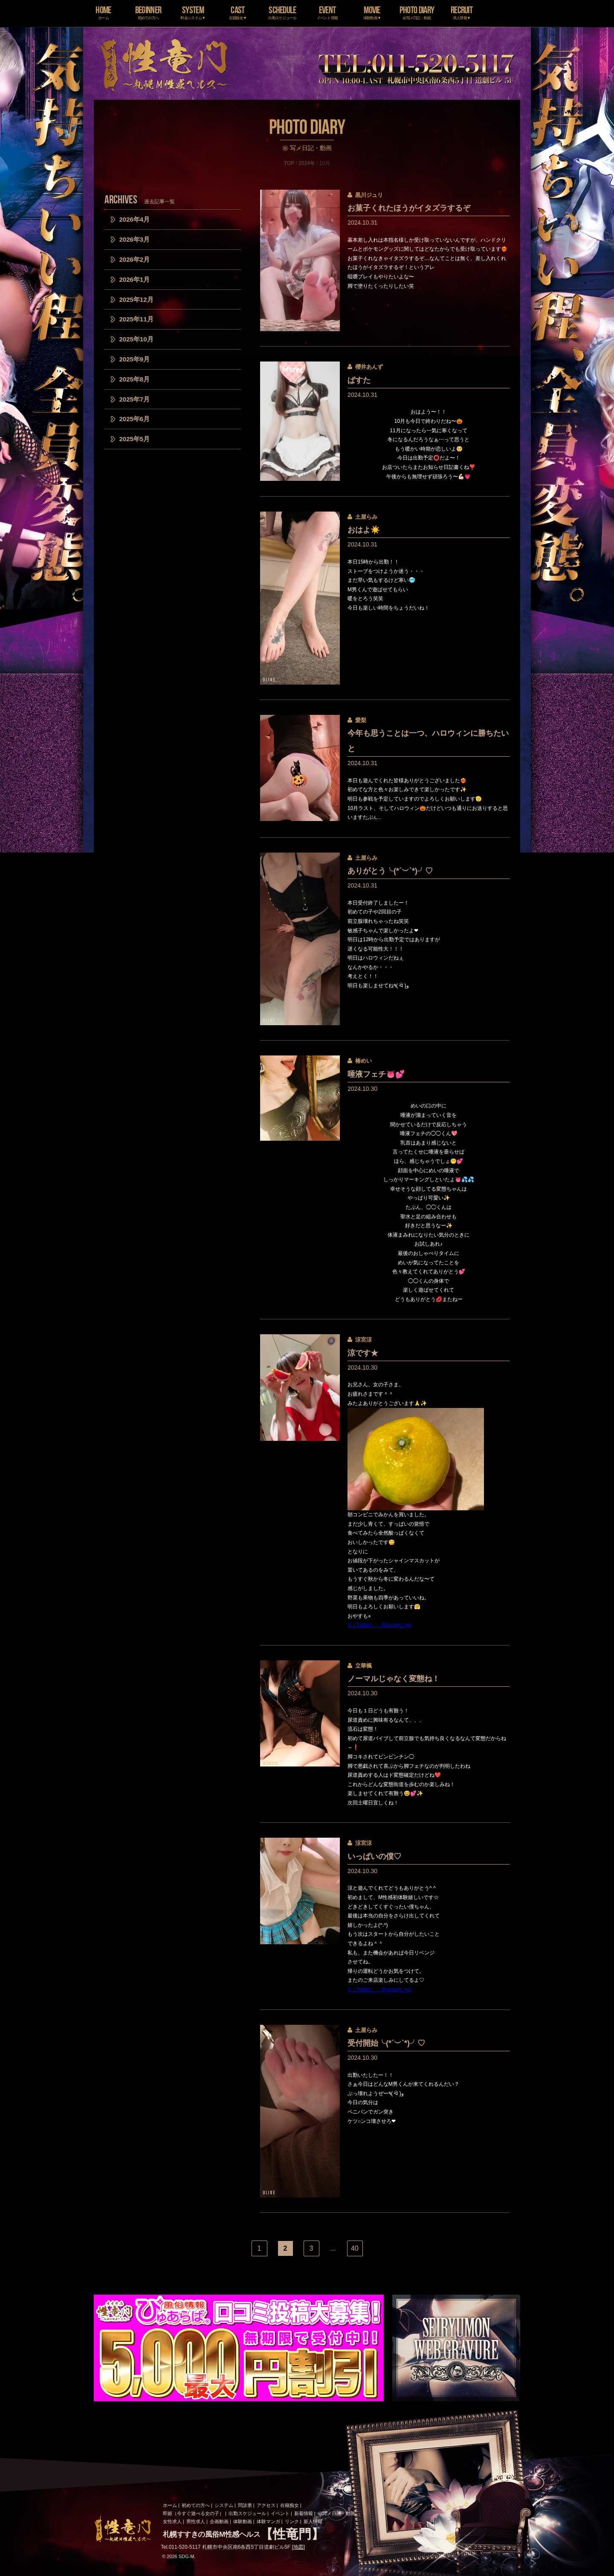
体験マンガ (268, 2521)
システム (223, 2505)
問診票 (245, 2505)
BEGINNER (148, 12)
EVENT (327, 12)
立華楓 (363, 1665)
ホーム (170, 2505)
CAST (237, 12)
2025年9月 (134, 359)
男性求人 (195, 2521)
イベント (280, 2513)
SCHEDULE (282, 12)
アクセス (266, 2505)
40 (355, 2248)
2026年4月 (134, 219)
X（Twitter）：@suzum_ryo (379, 1625)
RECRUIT (461, 12)
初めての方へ (196, 2505)
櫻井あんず (369, 367)
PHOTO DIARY (416, 12)
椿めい (363, 1061)
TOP (289, 163)
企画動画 (219, 2521)
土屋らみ (366, 517)
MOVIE (372, 12)
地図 (298, 2547)
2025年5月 (134, 438)
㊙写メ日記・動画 (336, 2513)
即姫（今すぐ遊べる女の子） (193, 2513)
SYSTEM (193, 12)
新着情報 (303, 2513)
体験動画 (242, 2521)
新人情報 (313, 2521)
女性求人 (172, 2521)
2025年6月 (134, 418)
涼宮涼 (363, 1339)
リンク (292, 2521)
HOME (103, 12)
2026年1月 (134, 279)
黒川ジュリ (369, 195)
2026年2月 (134, 259)
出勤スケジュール (247, 2513)
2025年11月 (136, 319)
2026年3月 (134, 239)
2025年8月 (134, 379)
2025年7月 (134, 399)
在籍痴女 (289, 2505)
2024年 (306, 163)
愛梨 (360, 720)
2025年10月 (136, 339)
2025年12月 (136, 299)
